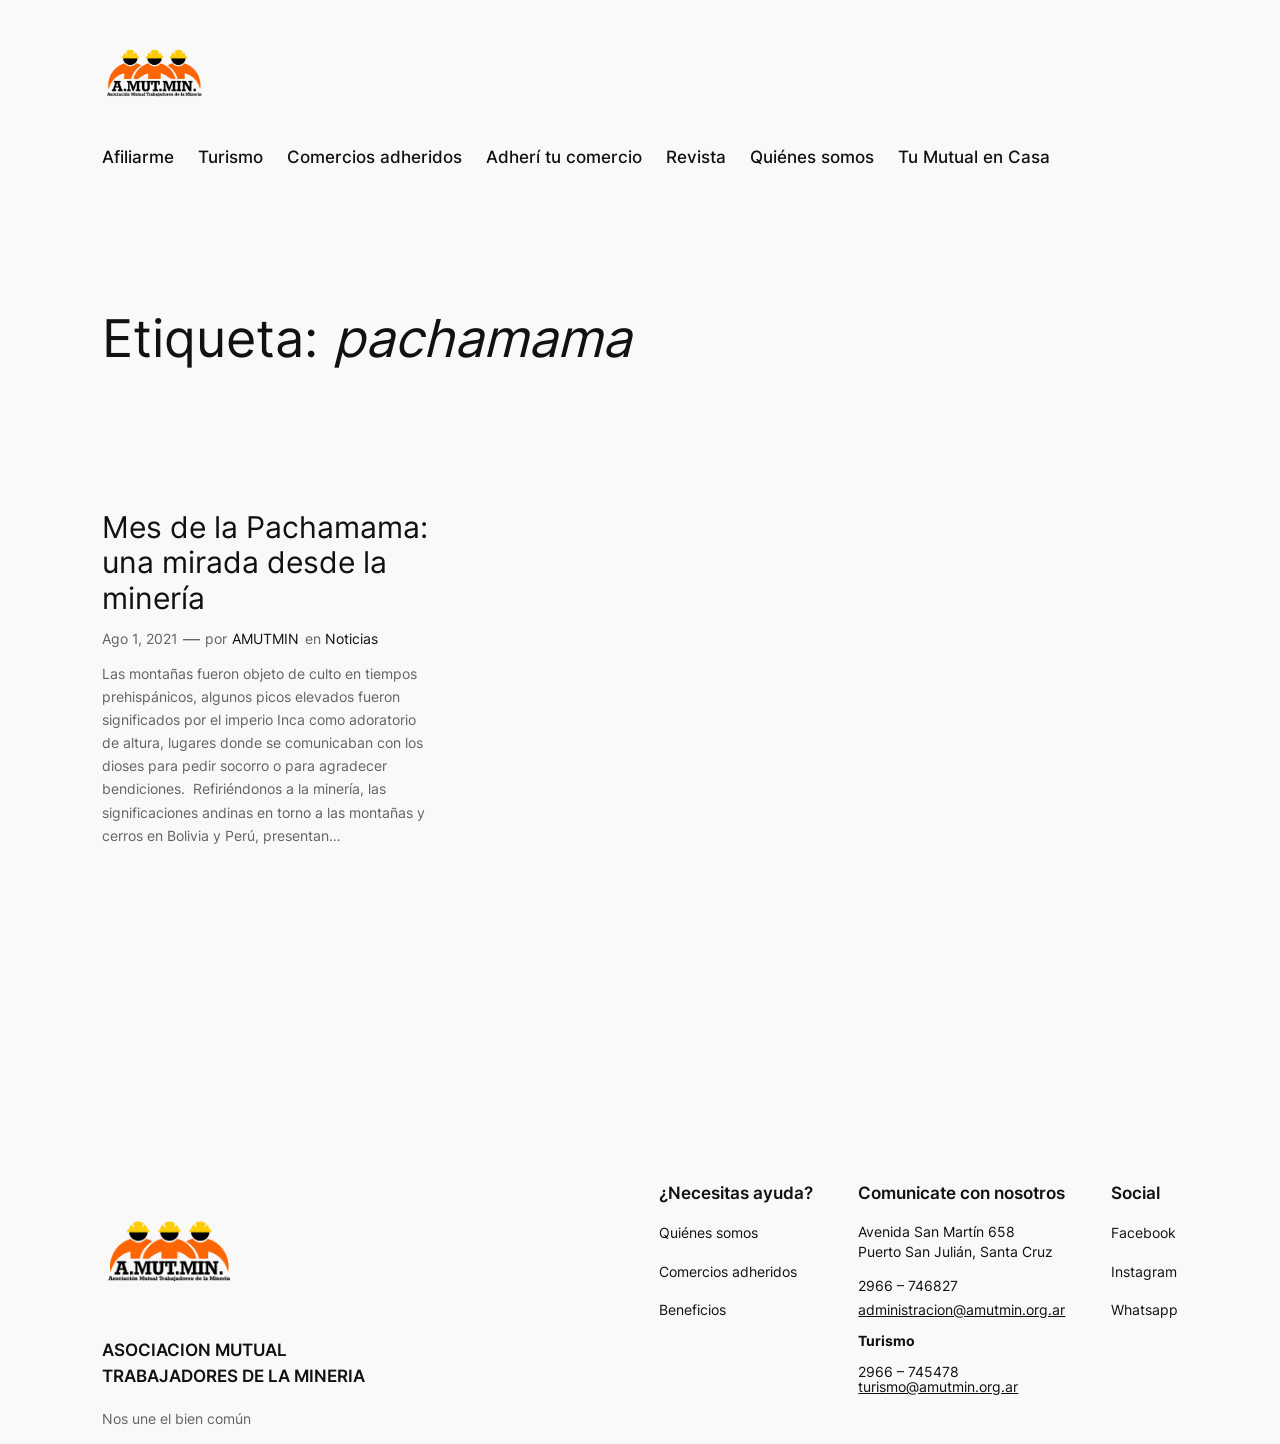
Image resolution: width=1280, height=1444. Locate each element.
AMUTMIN (265, 638)
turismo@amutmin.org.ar (938, 1386)
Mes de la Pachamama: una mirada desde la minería (265, 563)
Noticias (351, 638)
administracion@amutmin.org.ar (961, 1309)
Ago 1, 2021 (140, 638)
